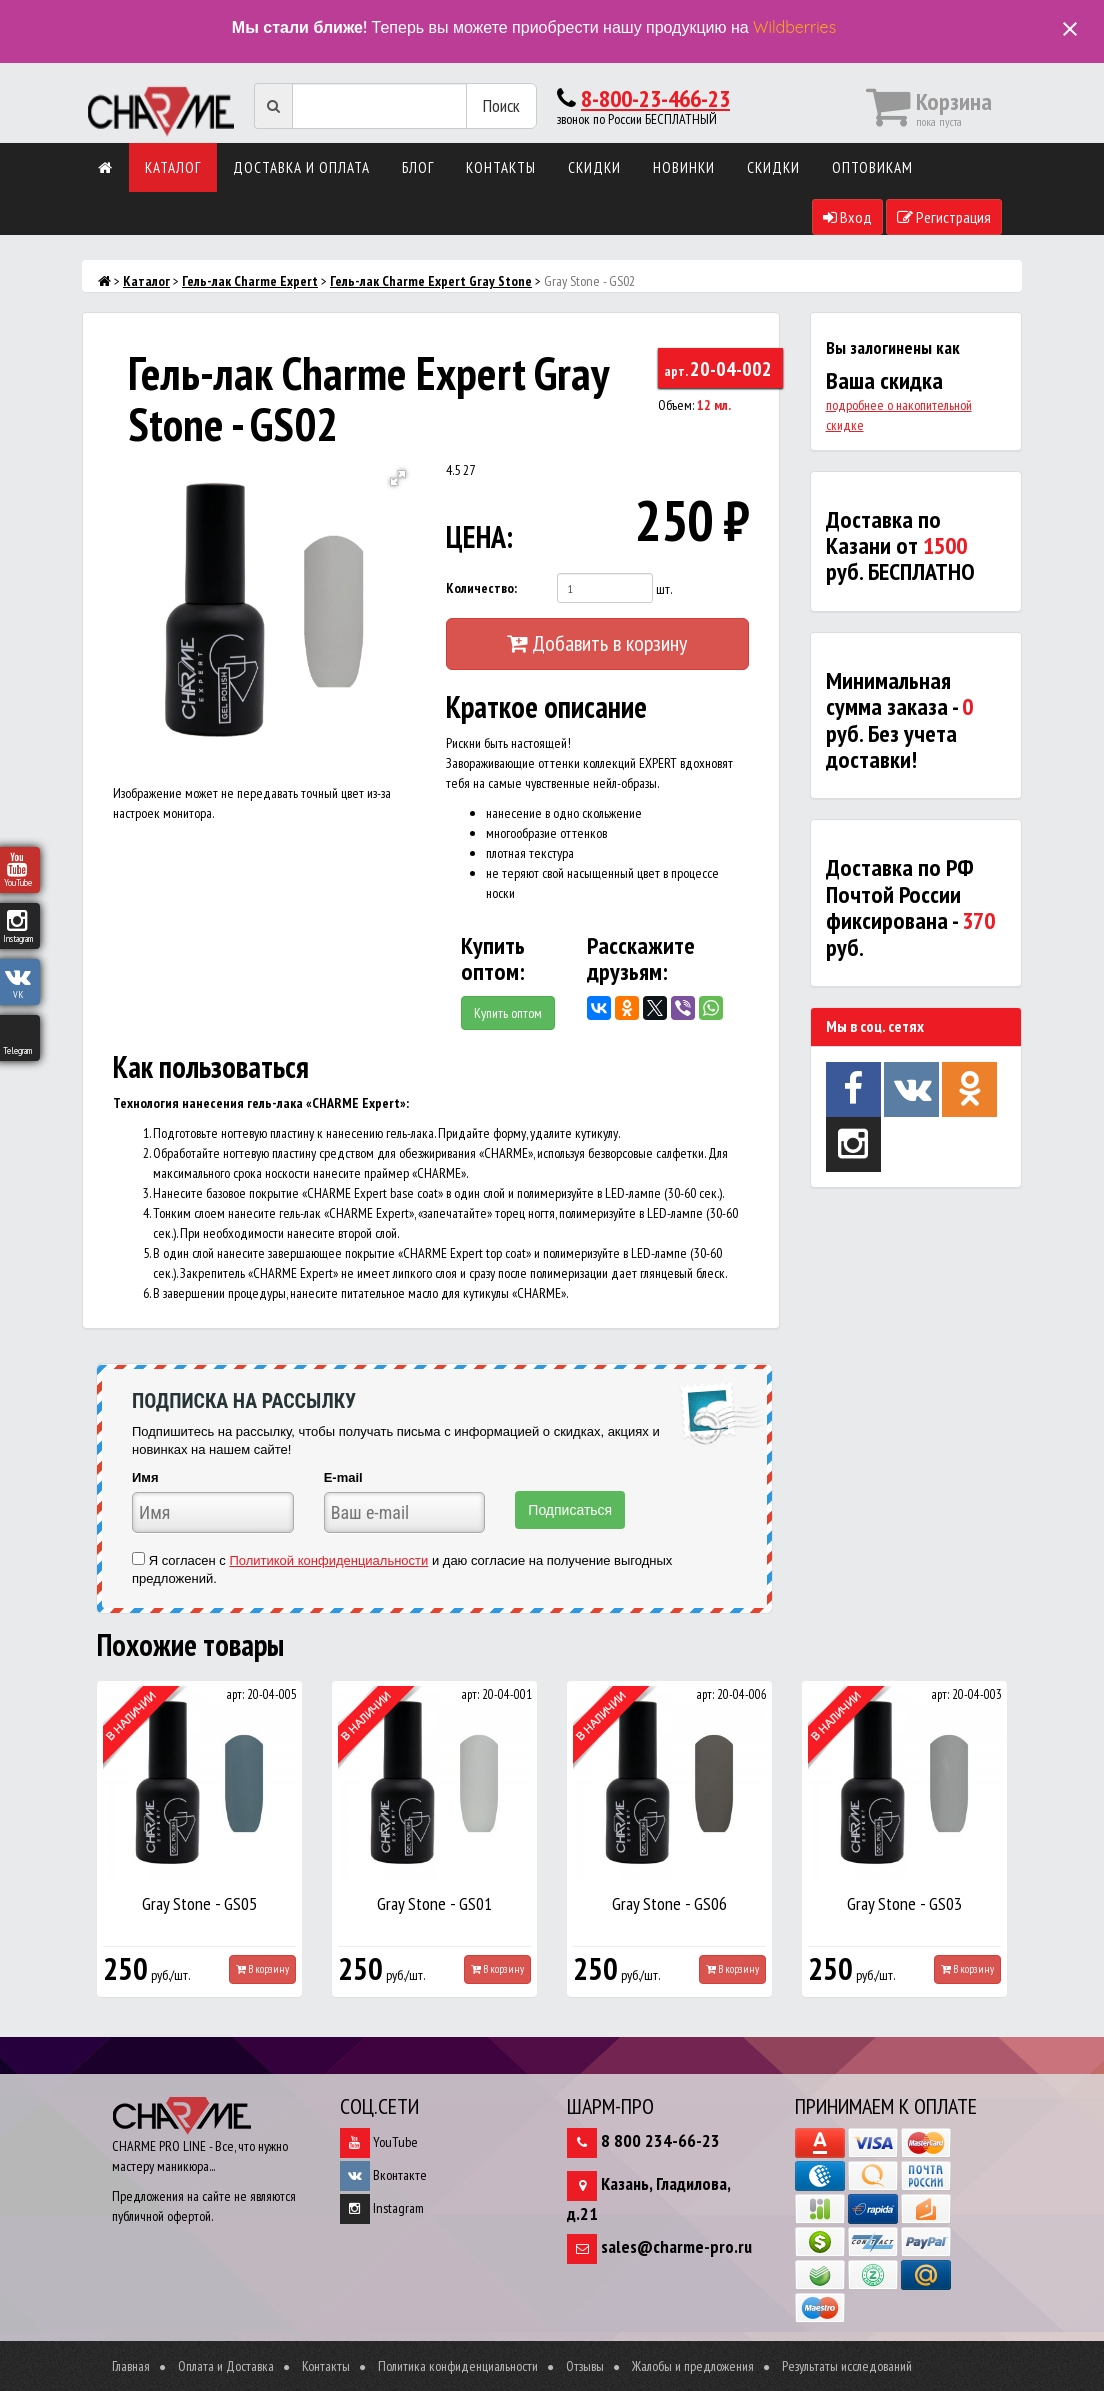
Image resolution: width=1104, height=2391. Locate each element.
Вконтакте (383, 2175)
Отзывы (585, 2366)
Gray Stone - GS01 (434, 1903)
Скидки (594, 167)
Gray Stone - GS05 (199, 1903)
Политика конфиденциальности (458, 2366)
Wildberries (794, 27)
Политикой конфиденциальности (328, 1560)
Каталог (173, 167)
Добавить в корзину (597, 643)
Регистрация (944, 217)
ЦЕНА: (479, 536)
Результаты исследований (847, 2366)
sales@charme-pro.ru (676, 2246)
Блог (418, 167)
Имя (145, 1477)
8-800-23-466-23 (655, 98)
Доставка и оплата (301, 167)
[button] (398, 478)
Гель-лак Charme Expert (250, 281)
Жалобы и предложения (693, 2366)
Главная (131, 2366)
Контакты (501, 167)
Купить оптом (508, 1013)
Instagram (382, 2208)
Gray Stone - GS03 (904, 1903)
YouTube (379, 2142)
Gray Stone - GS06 (669, 1903)
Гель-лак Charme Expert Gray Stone (431, 281)
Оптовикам (872, 167)
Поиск (501, 105)
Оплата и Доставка (226, 2366)
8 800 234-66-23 (660, 2140)
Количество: (481, 588)
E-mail (343, 1477)
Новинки (684, 167)
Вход (847, 217)
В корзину (262, 1969)
